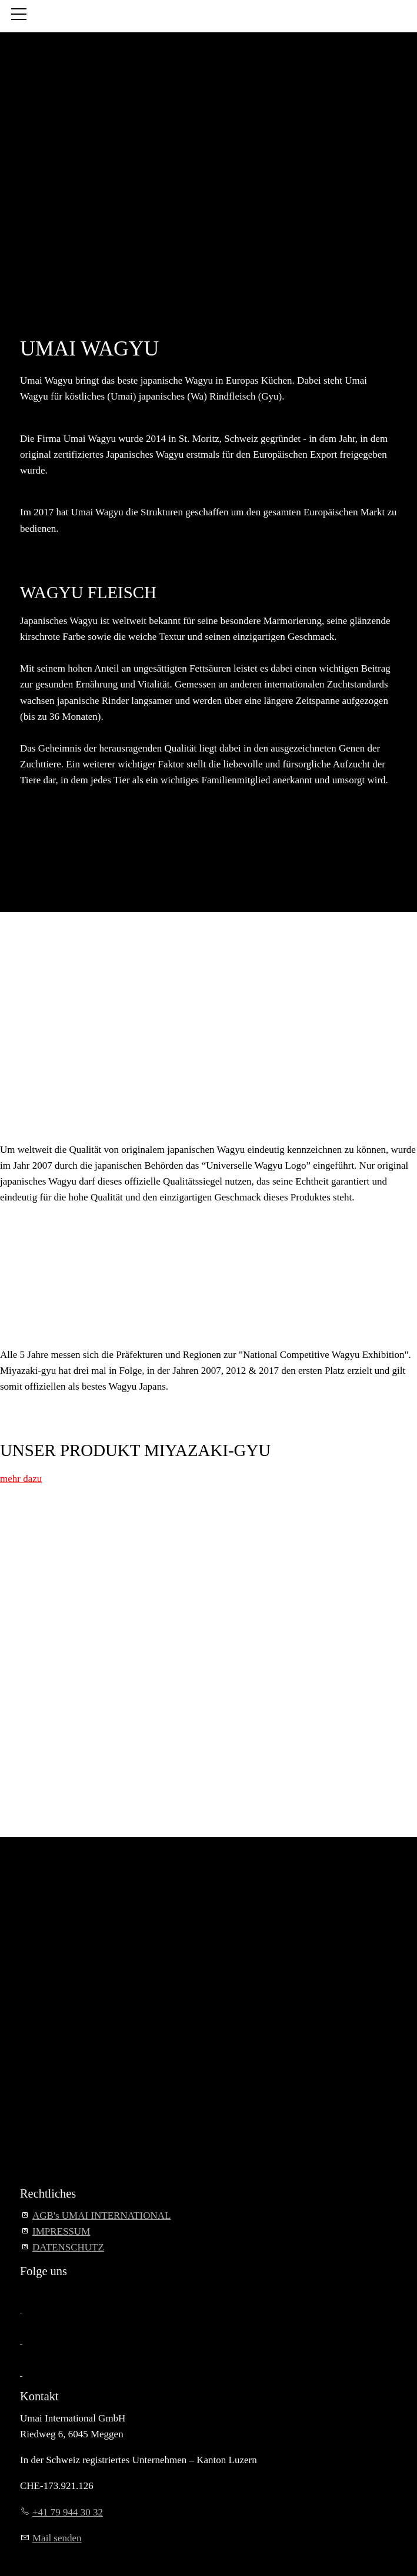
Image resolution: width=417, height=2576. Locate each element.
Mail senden (57, 2538)
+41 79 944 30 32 (67, 2512)
